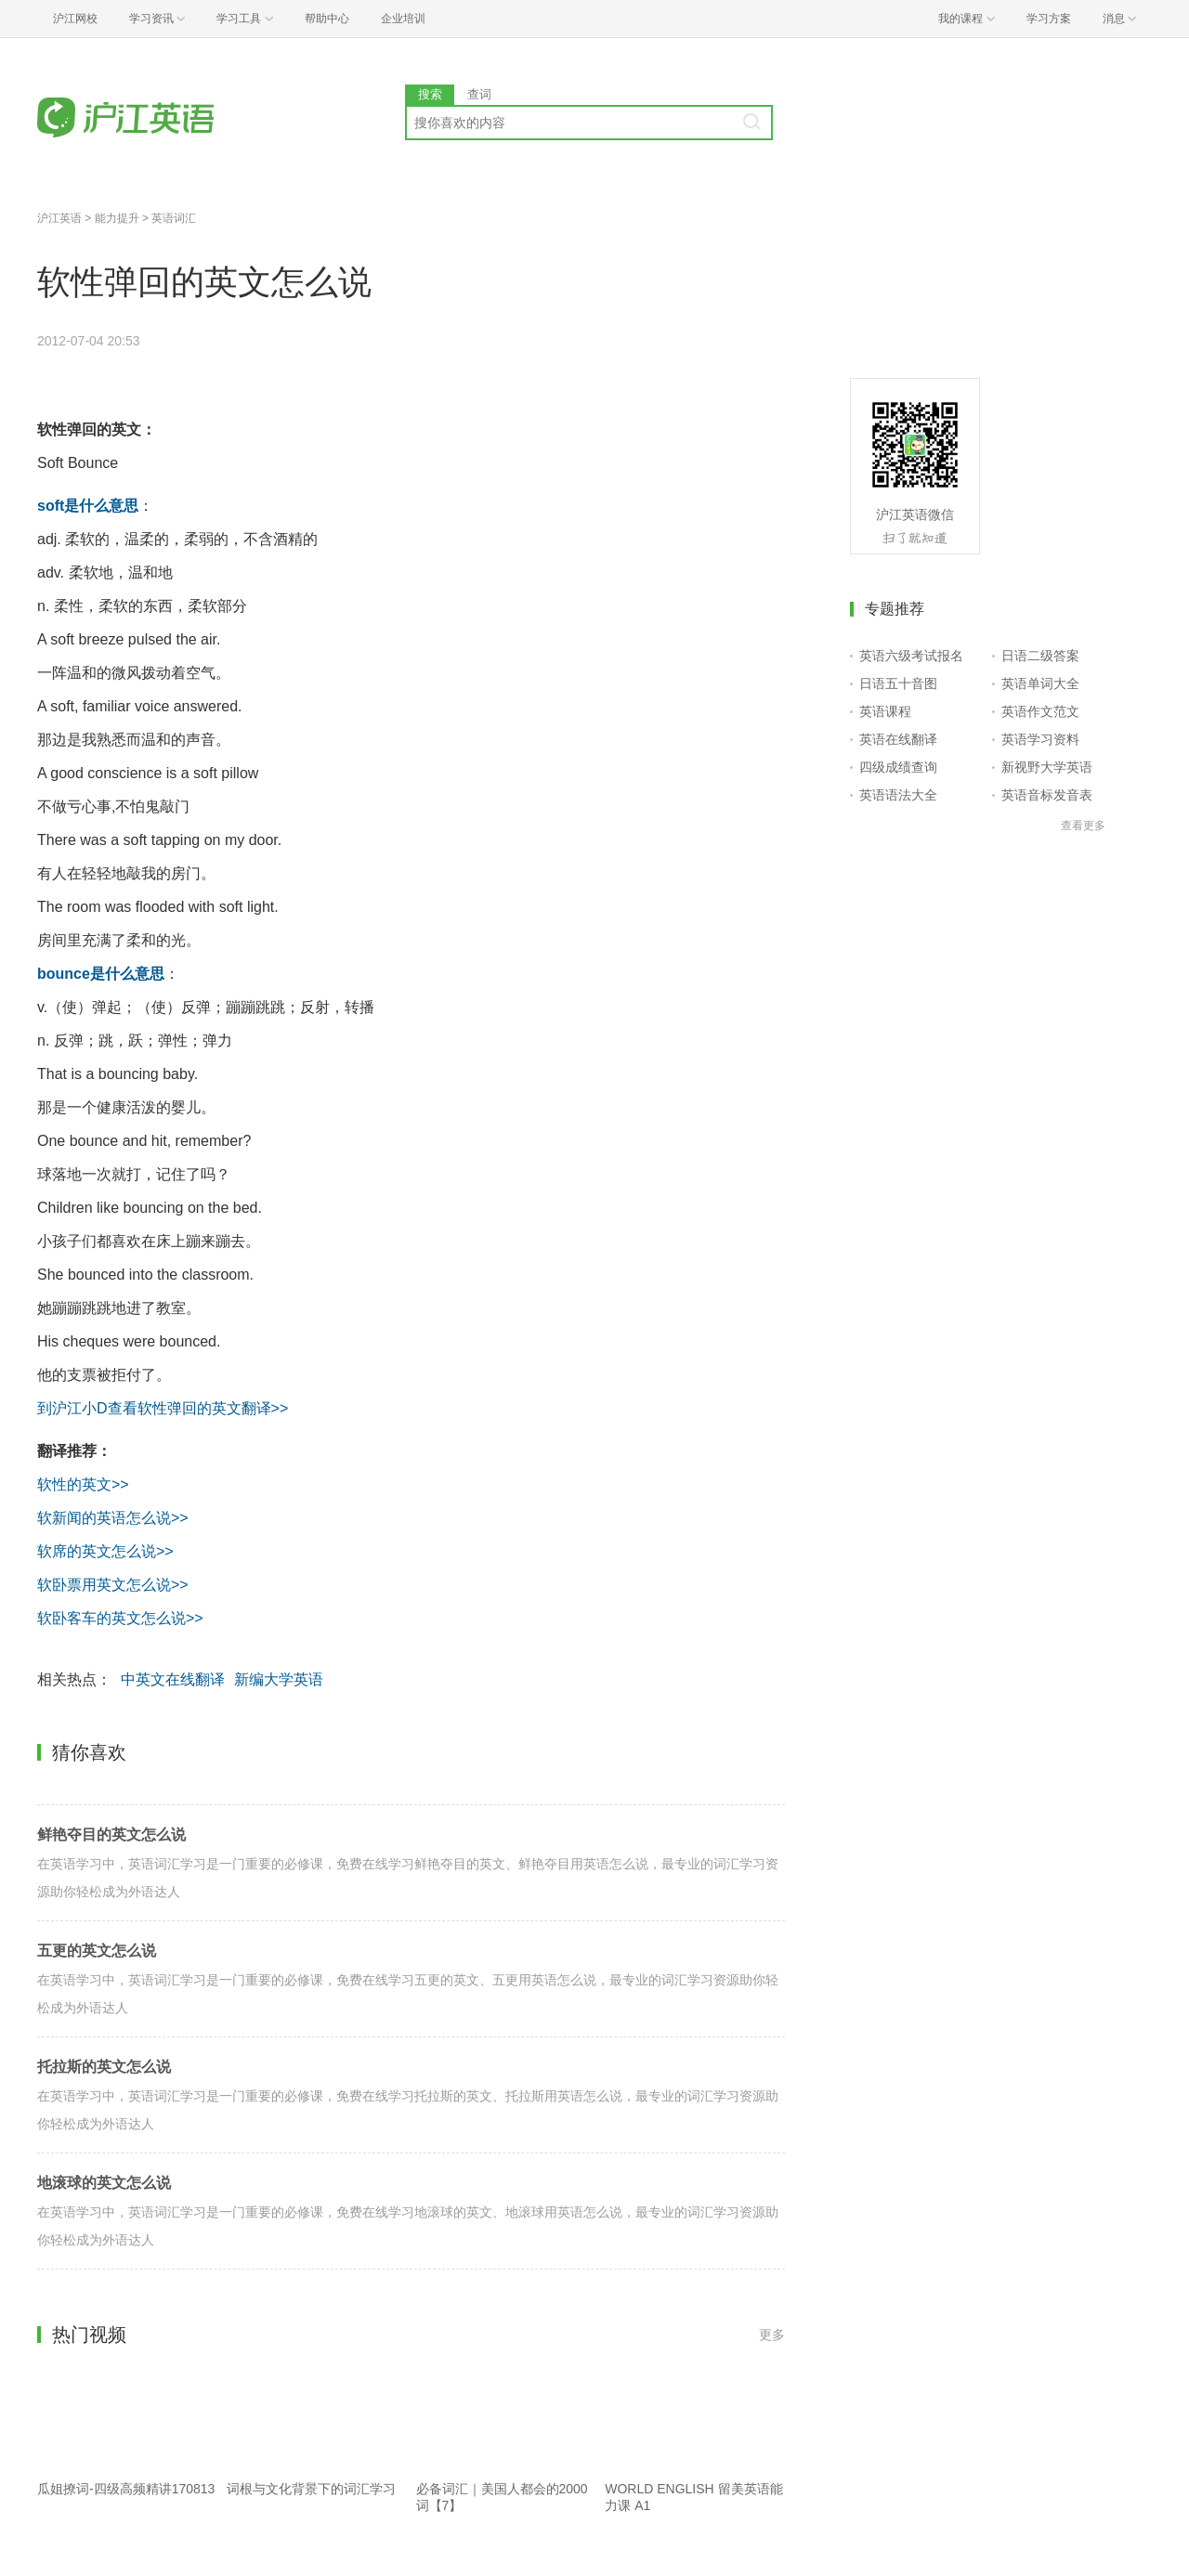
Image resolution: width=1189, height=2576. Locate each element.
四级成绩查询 (898, 767)
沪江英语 (59, 218)
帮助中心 (327, 18)
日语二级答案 (1040, 655)
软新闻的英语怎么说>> (113, 1518)
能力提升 (117, 218)
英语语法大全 (898, 794)
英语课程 (885, 711)
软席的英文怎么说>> (105, 1551)
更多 (772, 2334)
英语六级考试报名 (911, 655)
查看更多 (1083, 825)
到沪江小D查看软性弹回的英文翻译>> (162, 1408)
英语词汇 (173, 218)
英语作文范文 (1040, 711)
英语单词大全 (1040, 683)
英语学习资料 (1040, 739)
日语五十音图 (898, 683)
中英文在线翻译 (173, 1679)
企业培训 (403, 18)
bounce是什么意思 (100, 974)
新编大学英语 (278, 1679)
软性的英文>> (83, 1484)
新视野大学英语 (1046, 767)
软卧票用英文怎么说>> (113, 1585)
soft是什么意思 (87, 506)
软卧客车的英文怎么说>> (120, 1618)
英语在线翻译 (898, 739)
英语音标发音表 (1046, 794)
